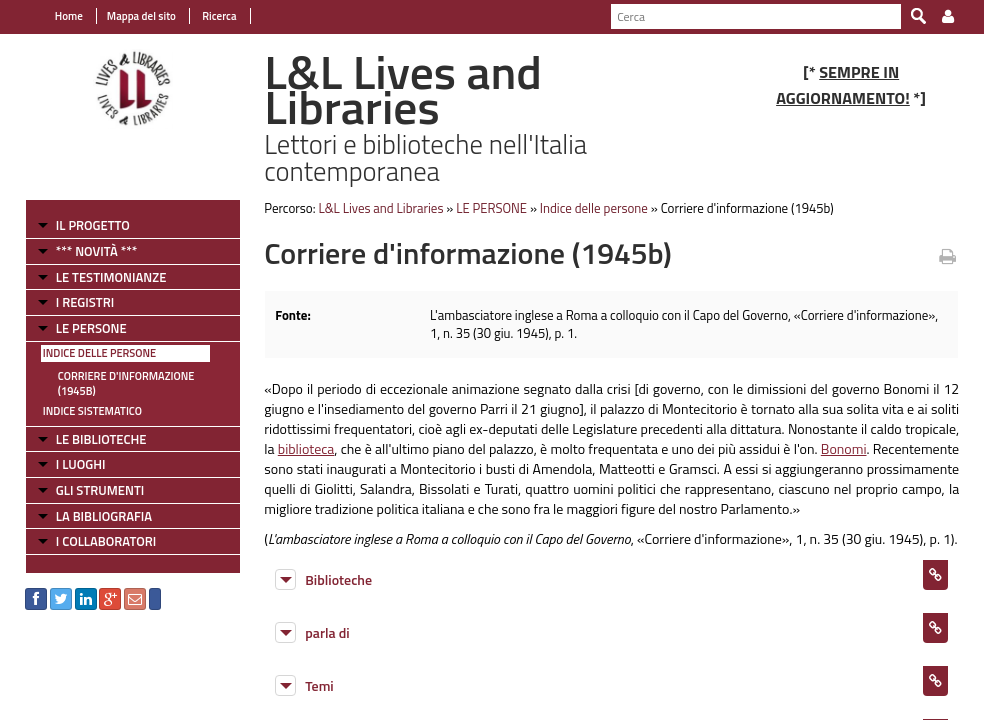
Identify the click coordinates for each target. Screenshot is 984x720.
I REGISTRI (85, 302)
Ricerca (218, 16)
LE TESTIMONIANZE (111, 277)
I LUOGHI (81, 464)
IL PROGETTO (93, 225)
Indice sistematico (92, 411)
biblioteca (306, 448)
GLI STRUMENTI (100, 490)
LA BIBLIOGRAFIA (104, 516)
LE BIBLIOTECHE (101, 439)
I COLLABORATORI (106, 541)
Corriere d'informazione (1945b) (126, 383)
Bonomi (844, 448)
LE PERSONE (91, 328)
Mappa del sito (141, 16)
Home (69, 16)
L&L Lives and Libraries (380, 208)
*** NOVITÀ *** (96, 251)
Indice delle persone (99, 353)
